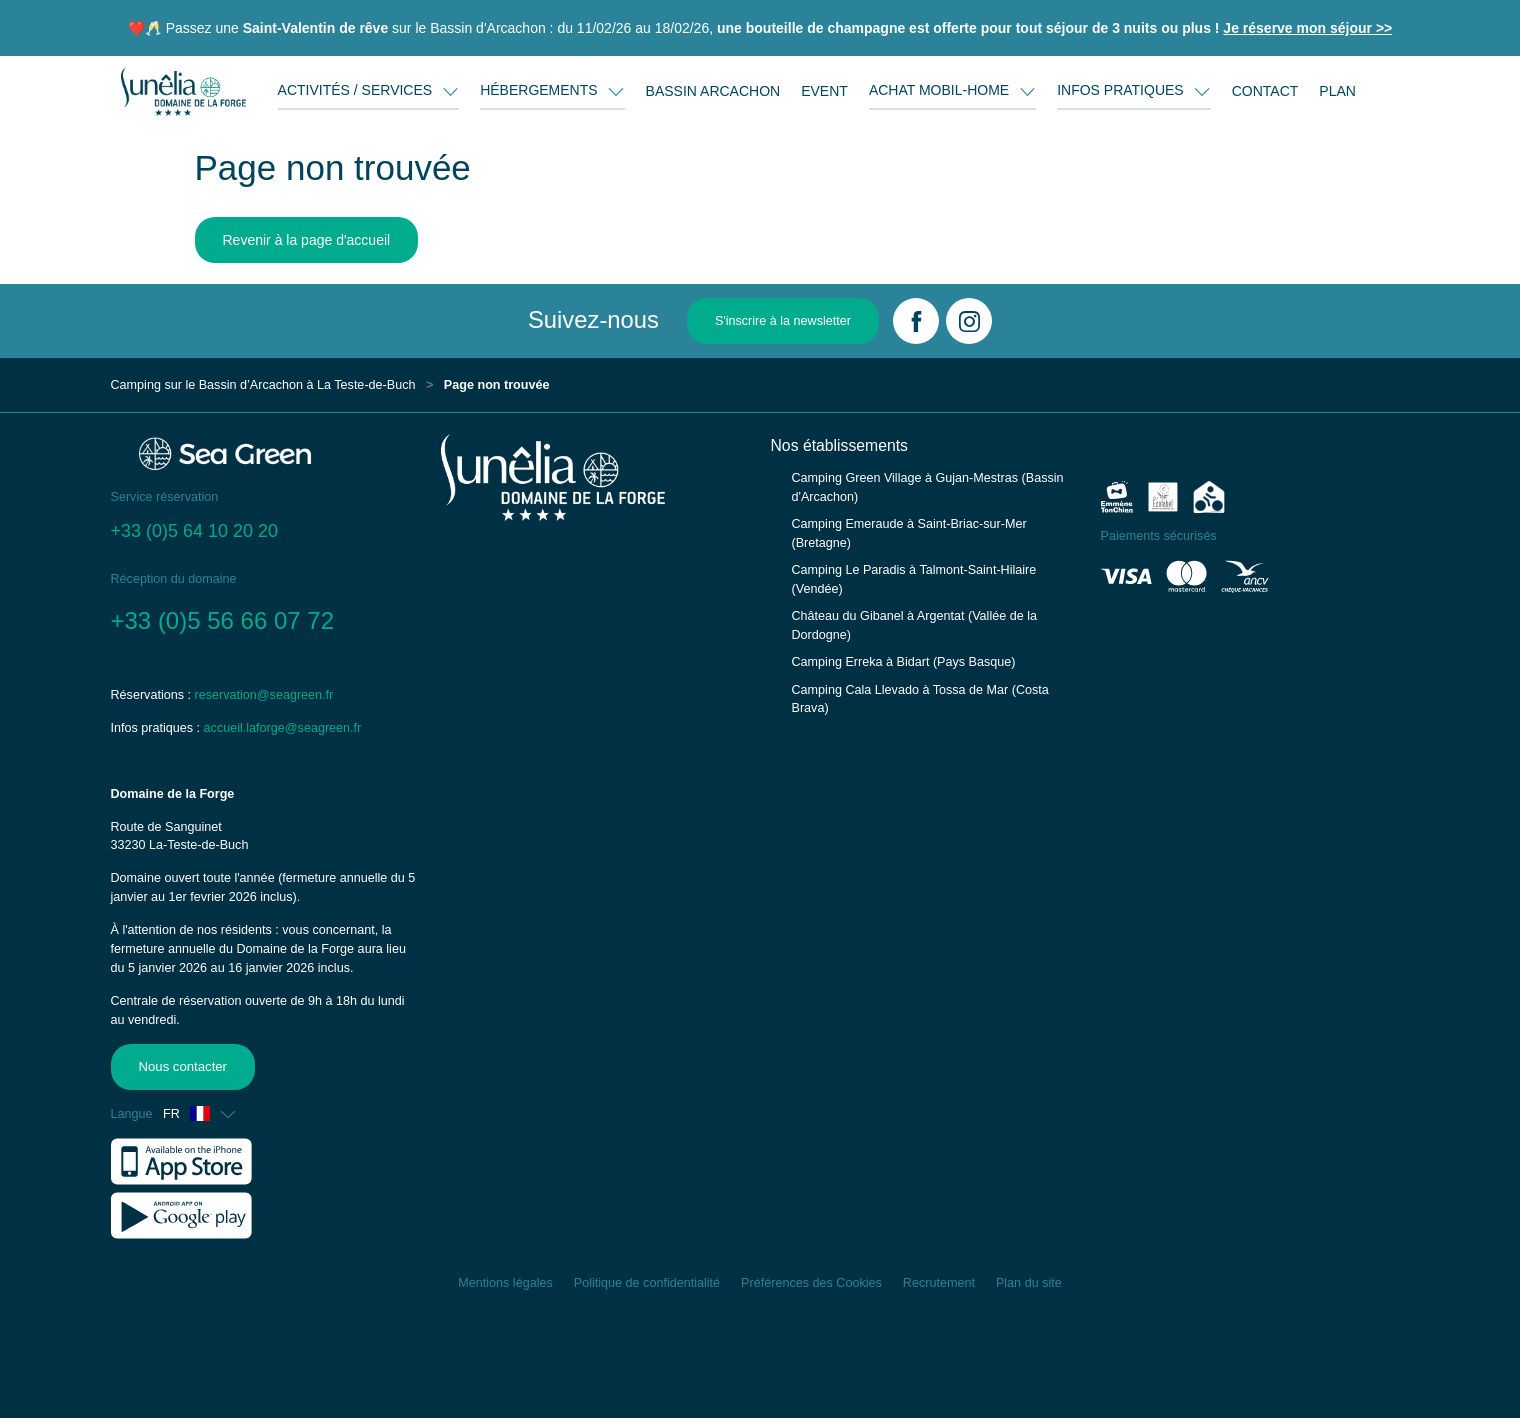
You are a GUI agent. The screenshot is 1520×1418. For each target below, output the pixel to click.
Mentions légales (505, 1283)
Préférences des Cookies (811, 1283)
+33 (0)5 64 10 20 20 (195, 531)
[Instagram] (969, 321)
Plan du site (1029, 1283)
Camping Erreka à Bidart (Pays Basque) (904, 662)
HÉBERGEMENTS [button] (540, 90)
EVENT (824, 91)
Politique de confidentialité (647, 1283)
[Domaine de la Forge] (183, 91)
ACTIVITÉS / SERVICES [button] (357, 90)
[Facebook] (916, 321)
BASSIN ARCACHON (713, 91)
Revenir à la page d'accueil (307, 240)
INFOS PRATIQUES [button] (1122, 90)
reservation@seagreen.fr (264, 695)
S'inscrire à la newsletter (783, 321)
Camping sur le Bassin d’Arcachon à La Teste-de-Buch (263, 385)
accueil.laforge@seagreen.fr (283, 728)
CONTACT (1265, 91)
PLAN (1337, 91)
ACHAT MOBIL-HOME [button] (941, 90)
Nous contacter (181, 1066)
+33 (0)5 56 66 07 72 (223, 620)
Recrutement (939, 1283)
